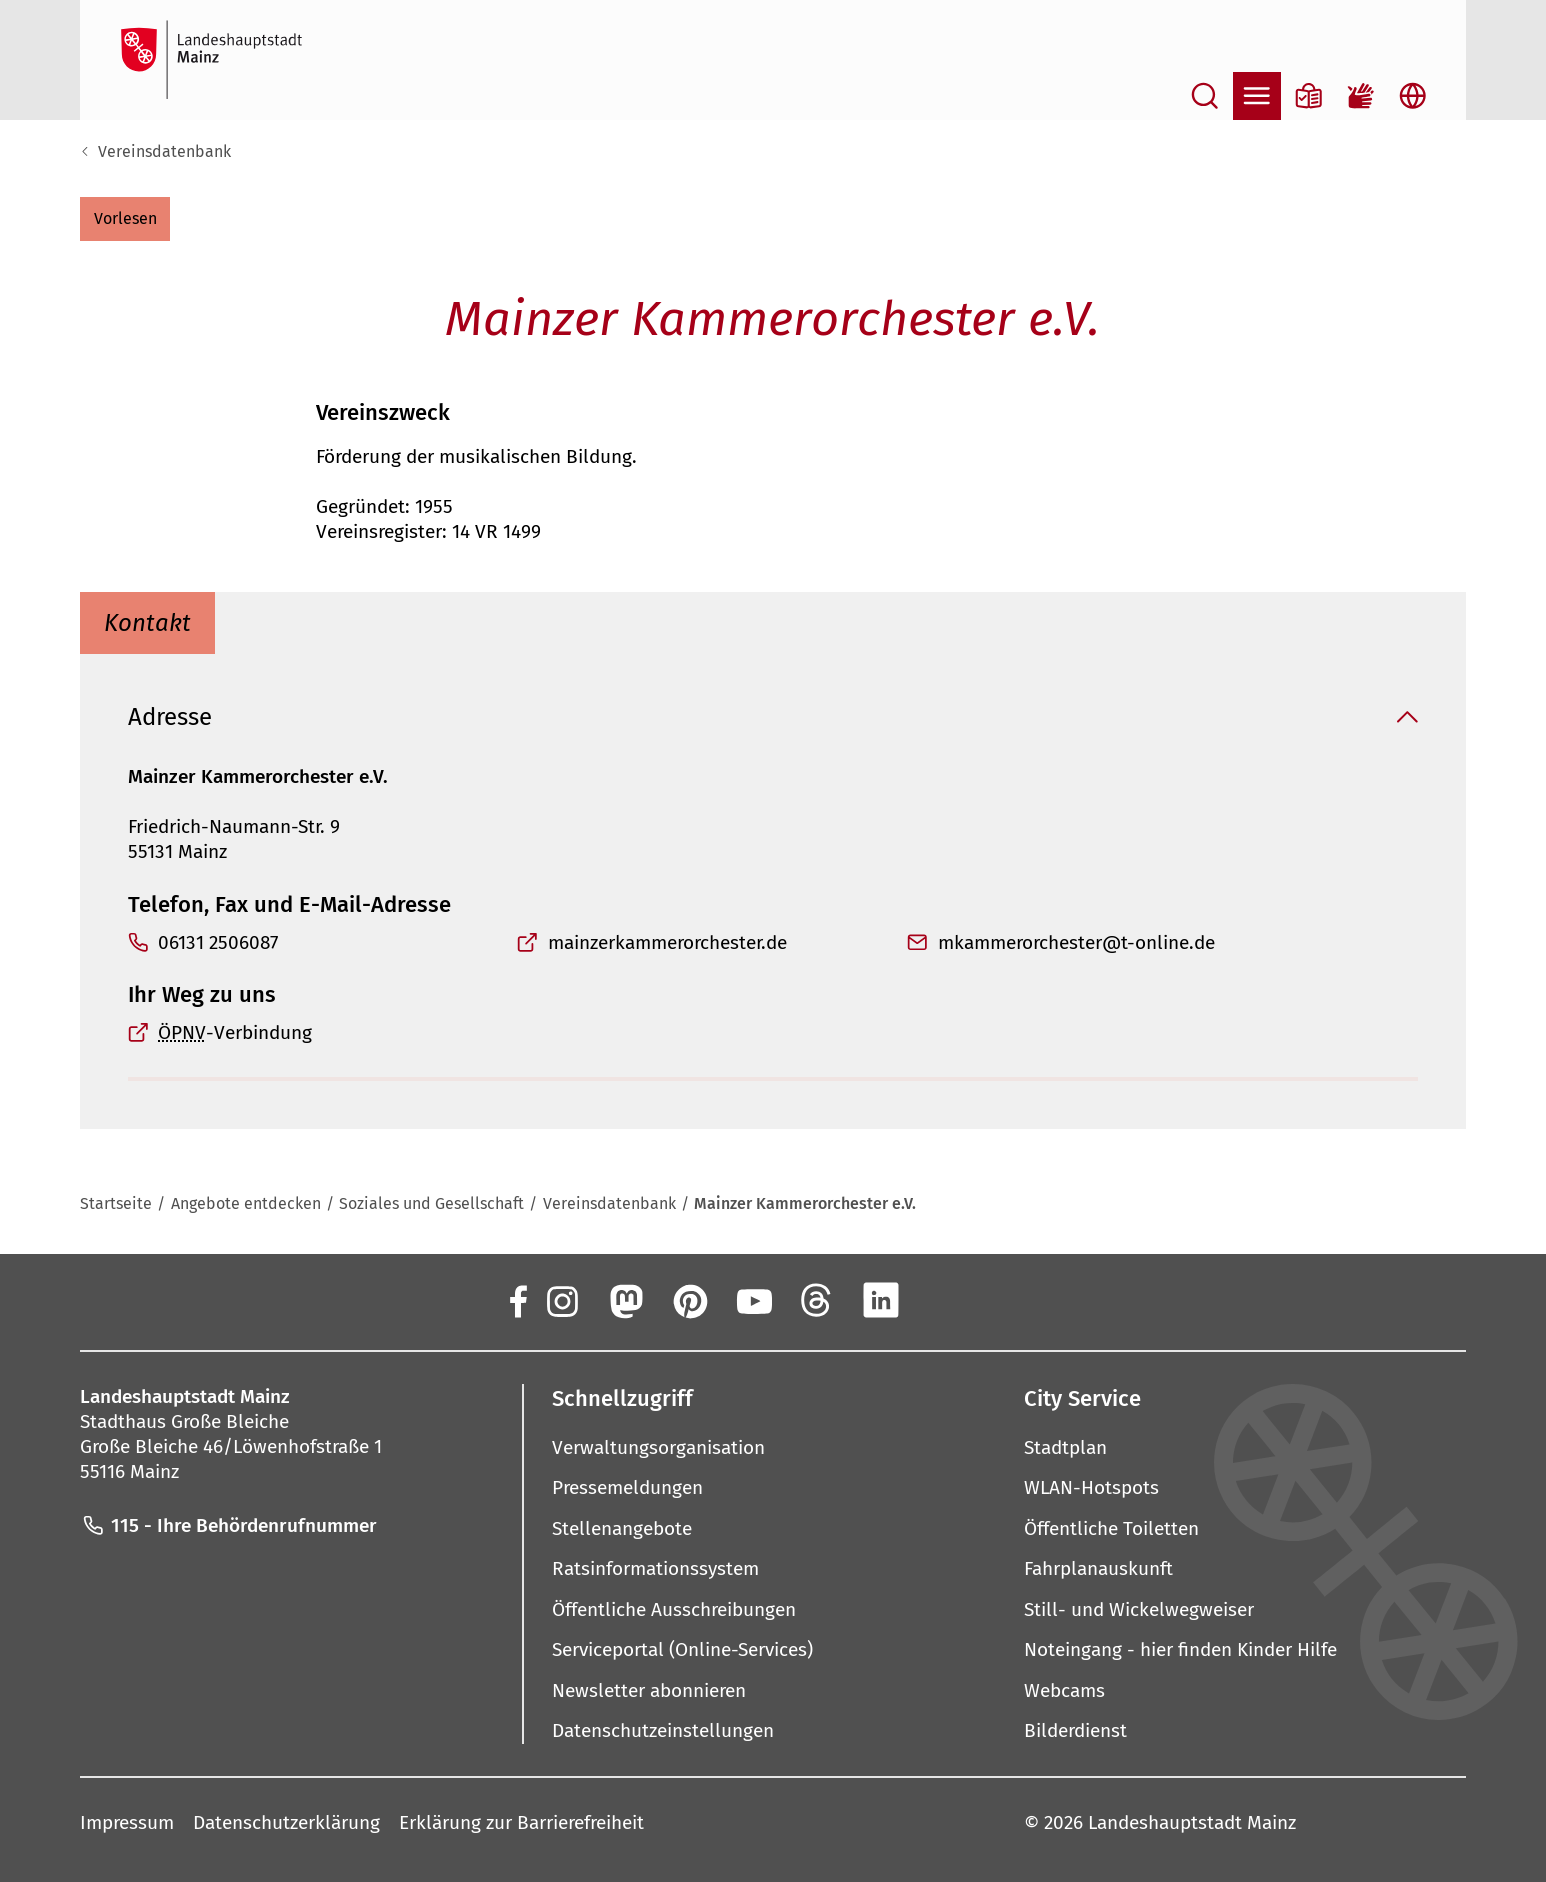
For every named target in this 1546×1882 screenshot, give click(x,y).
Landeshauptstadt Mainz (1192, 1822)
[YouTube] (753, 1300)
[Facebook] (517, 1300)
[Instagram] (561, 1300)
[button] (125, 219)
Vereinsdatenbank (164, 151)
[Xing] (945, 1300)
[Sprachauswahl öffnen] (1413, 96)
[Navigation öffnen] (1257, 96)
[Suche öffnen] (1205, 96)
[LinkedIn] (881, 1300)
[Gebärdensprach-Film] (1361, 96)
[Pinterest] (689, 1300)
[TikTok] (1009, 1300)
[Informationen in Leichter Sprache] (1309, 96)
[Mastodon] (625, 1300)
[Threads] (817, 1300)
